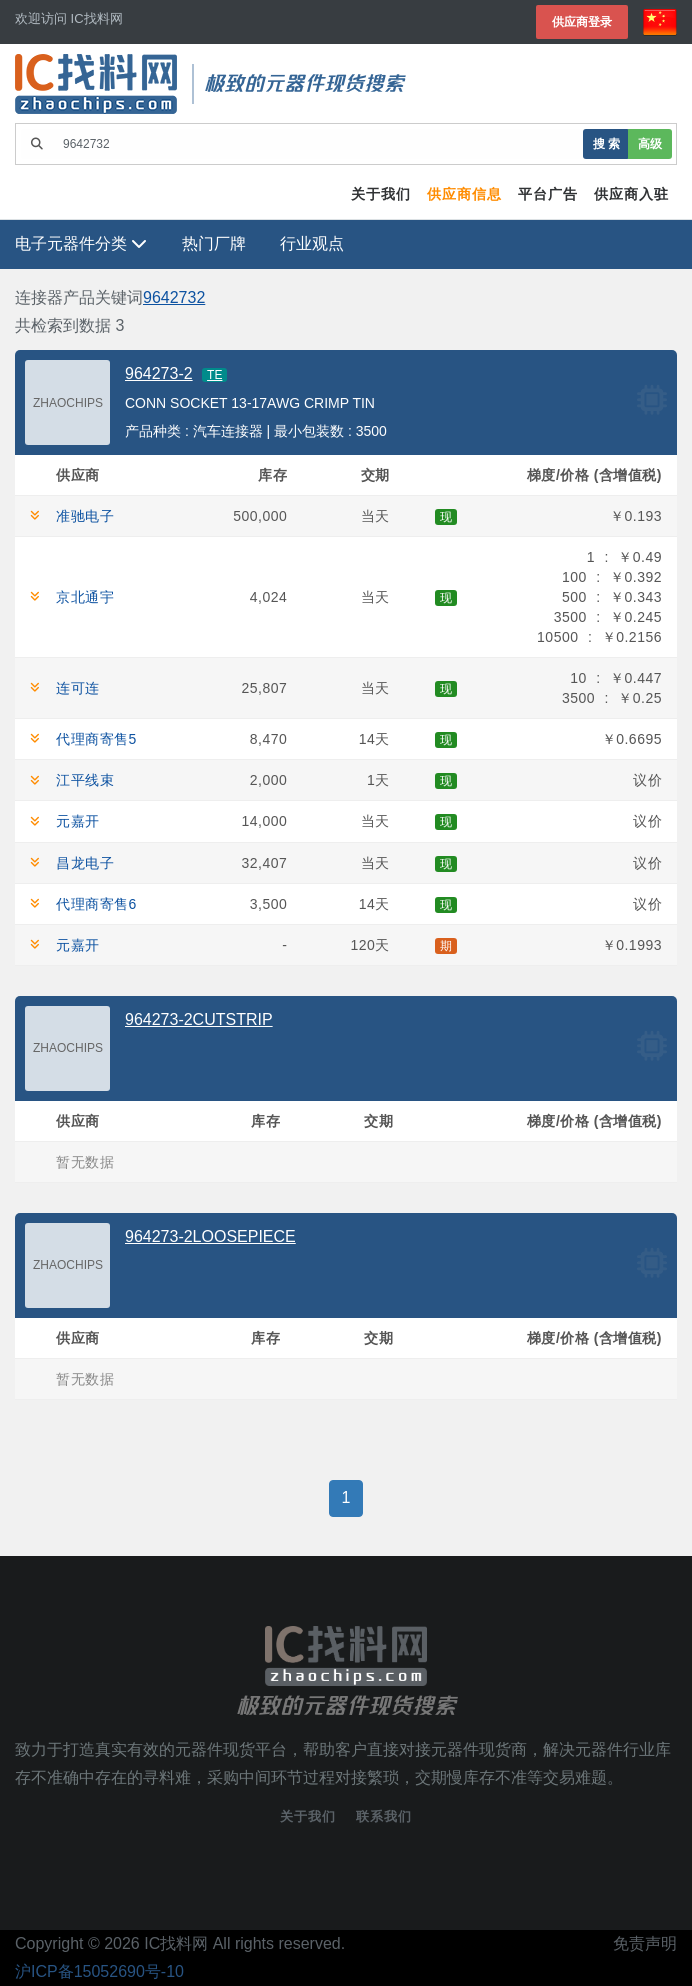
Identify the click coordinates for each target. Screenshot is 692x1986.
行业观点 (312, 243)
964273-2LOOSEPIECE (210, 1236)
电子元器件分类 (81, 243)
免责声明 (645, 1943)
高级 (650, 143)
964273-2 (159, 373)
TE (214, 375)
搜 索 (606, 143)
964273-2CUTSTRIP (199, 1019)
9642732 (174, 297)
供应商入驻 (631, 194)
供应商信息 (464, 194)
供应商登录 (582, 21)
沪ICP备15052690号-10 (99, 1971)
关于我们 (381, 194)
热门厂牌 (214, 243)
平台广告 (548, 194)
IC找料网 (176, 1943)
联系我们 (384, 1816)
